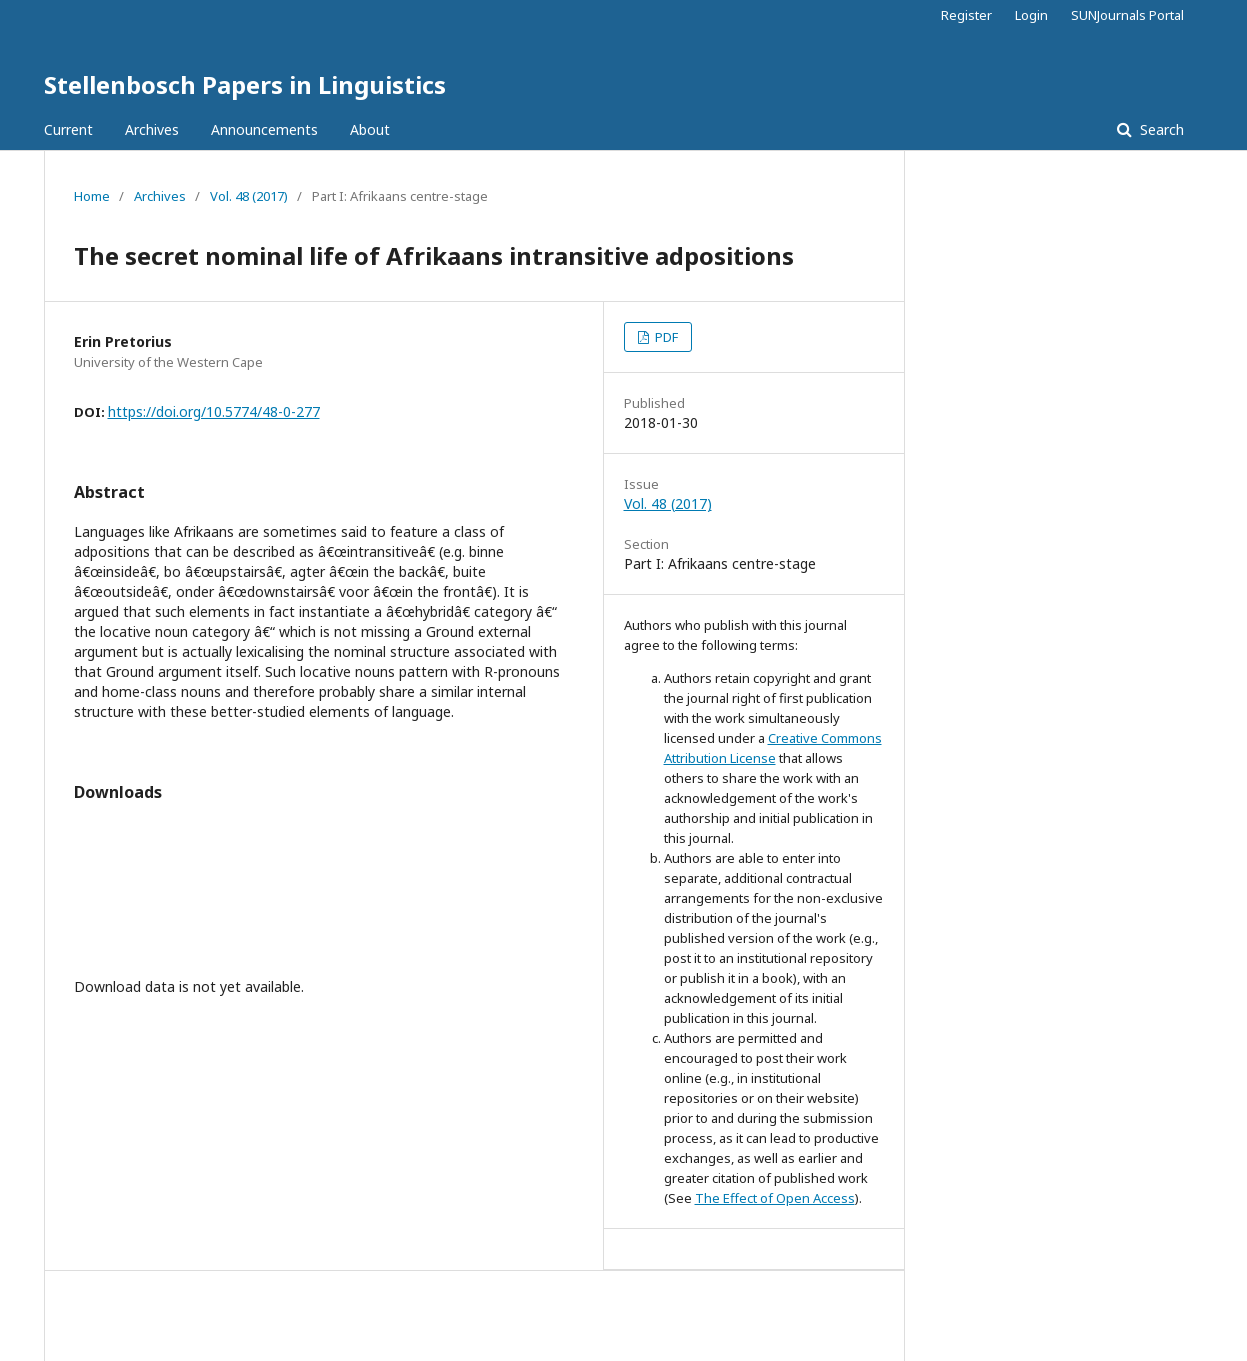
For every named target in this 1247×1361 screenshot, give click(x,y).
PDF (665, 337)
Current (68, 129)
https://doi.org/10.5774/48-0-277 (214, 411)
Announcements (264, 129)
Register (966, 15)
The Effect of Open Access (775, 1198)
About (370, 129)
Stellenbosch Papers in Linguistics (245, 84)
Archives (152, 129)
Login (1031, 15)
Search (1160, 129)
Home (92, 196)
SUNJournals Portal (1127, 15)
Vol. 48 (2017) (249, 196)
